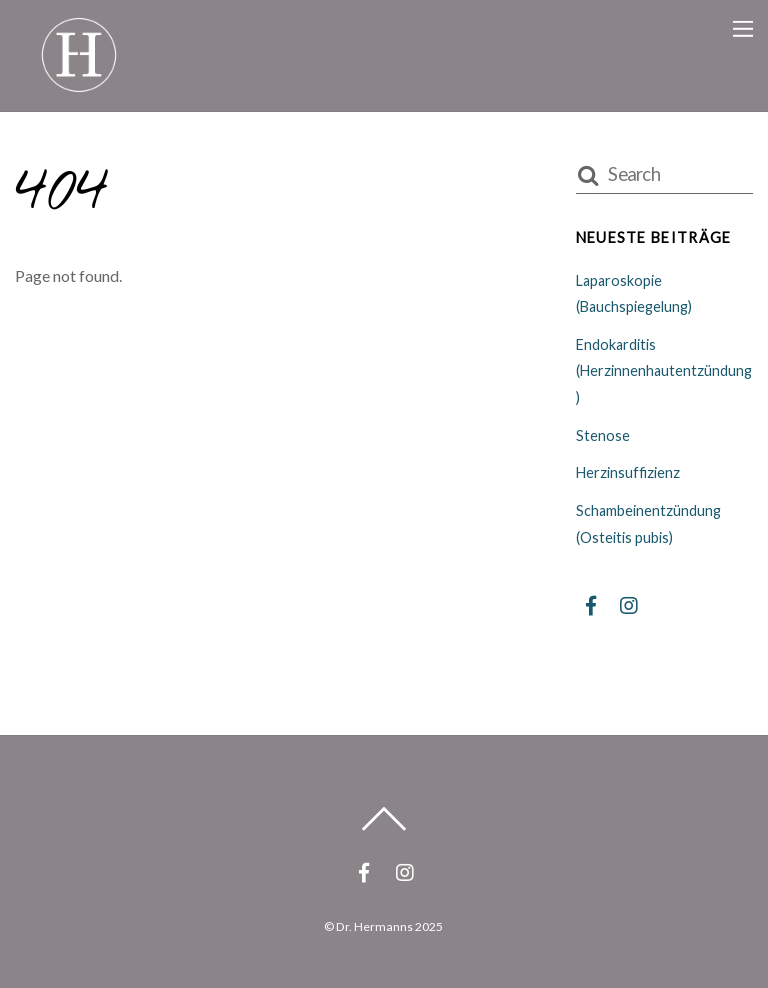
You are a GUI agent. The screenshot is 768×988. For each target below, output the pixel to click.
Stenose (603, 435)
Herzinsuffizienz (628, 472)
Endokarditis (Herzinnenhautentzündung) (664, 371)
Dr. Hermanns (374, 926)
